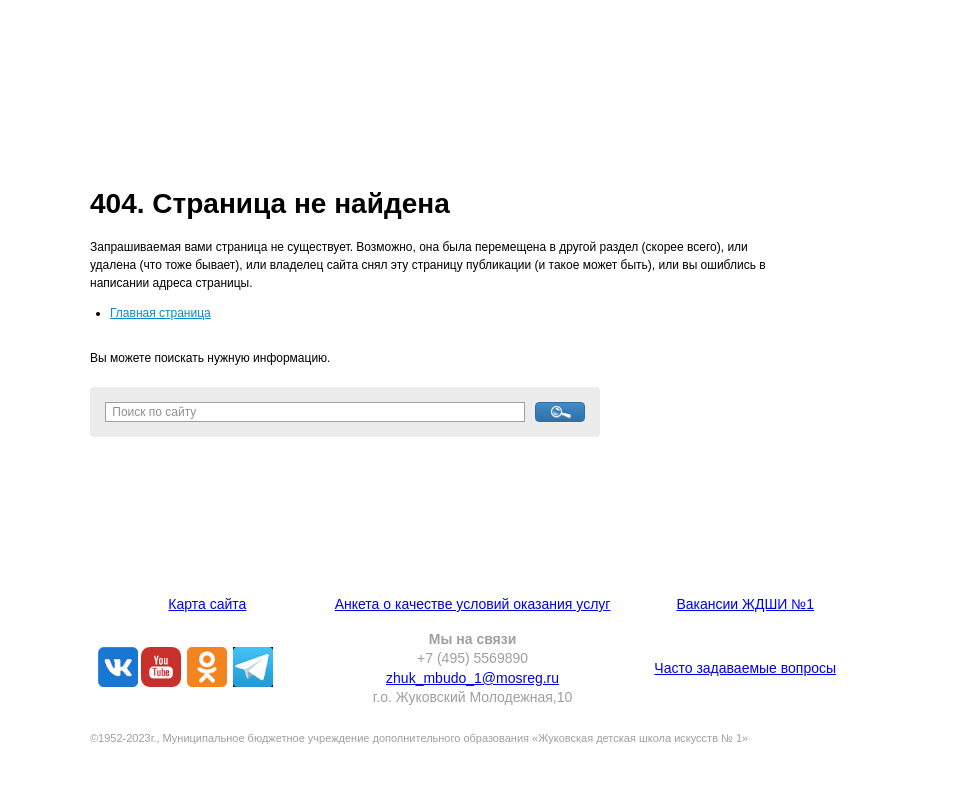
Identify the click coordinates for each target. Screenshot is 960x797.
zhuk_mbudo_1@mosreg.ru (472, 678)
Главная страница (160, 313)
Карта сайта (207, 604)
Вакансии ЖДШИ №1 (745, 604)
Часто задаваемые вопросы (745, 668)
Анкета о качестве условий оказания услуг (473, 604)
